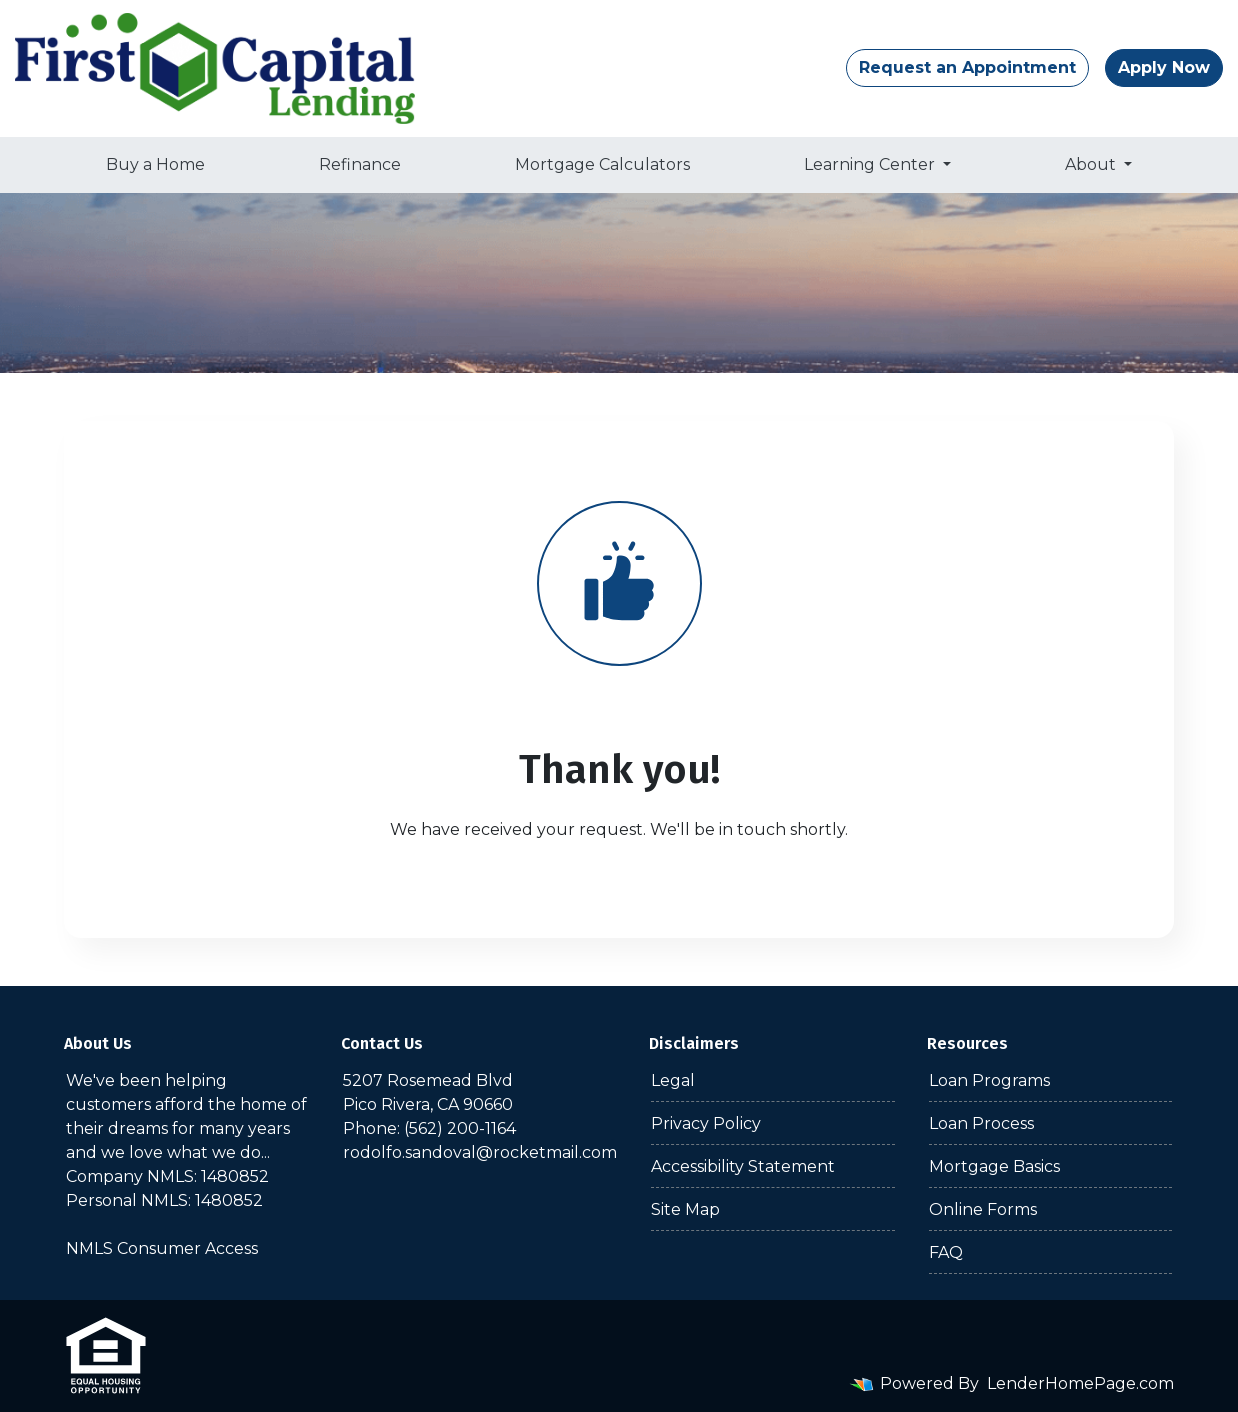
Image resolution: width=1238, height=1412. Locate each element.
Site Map (685, 1209)
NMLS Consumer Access (162, 1248)
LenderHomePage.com (1080, 1383)
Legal (673, 1080)
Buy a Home (155, 164)
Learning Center (871, 164)
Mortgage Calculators (602, 164)
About (1092, 164)
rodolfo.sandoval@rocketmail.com (480, 1152)
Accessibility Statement (743, 1166)
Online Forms (983, 1209)
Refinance (360, 164)
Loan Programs (989, 1080)
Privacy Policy (706, 1123)
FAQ (946, 1252)
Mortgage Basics (994, 1166)
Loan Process (981, 1123)
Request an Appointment (967, 67)
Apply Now (1164, 67)
